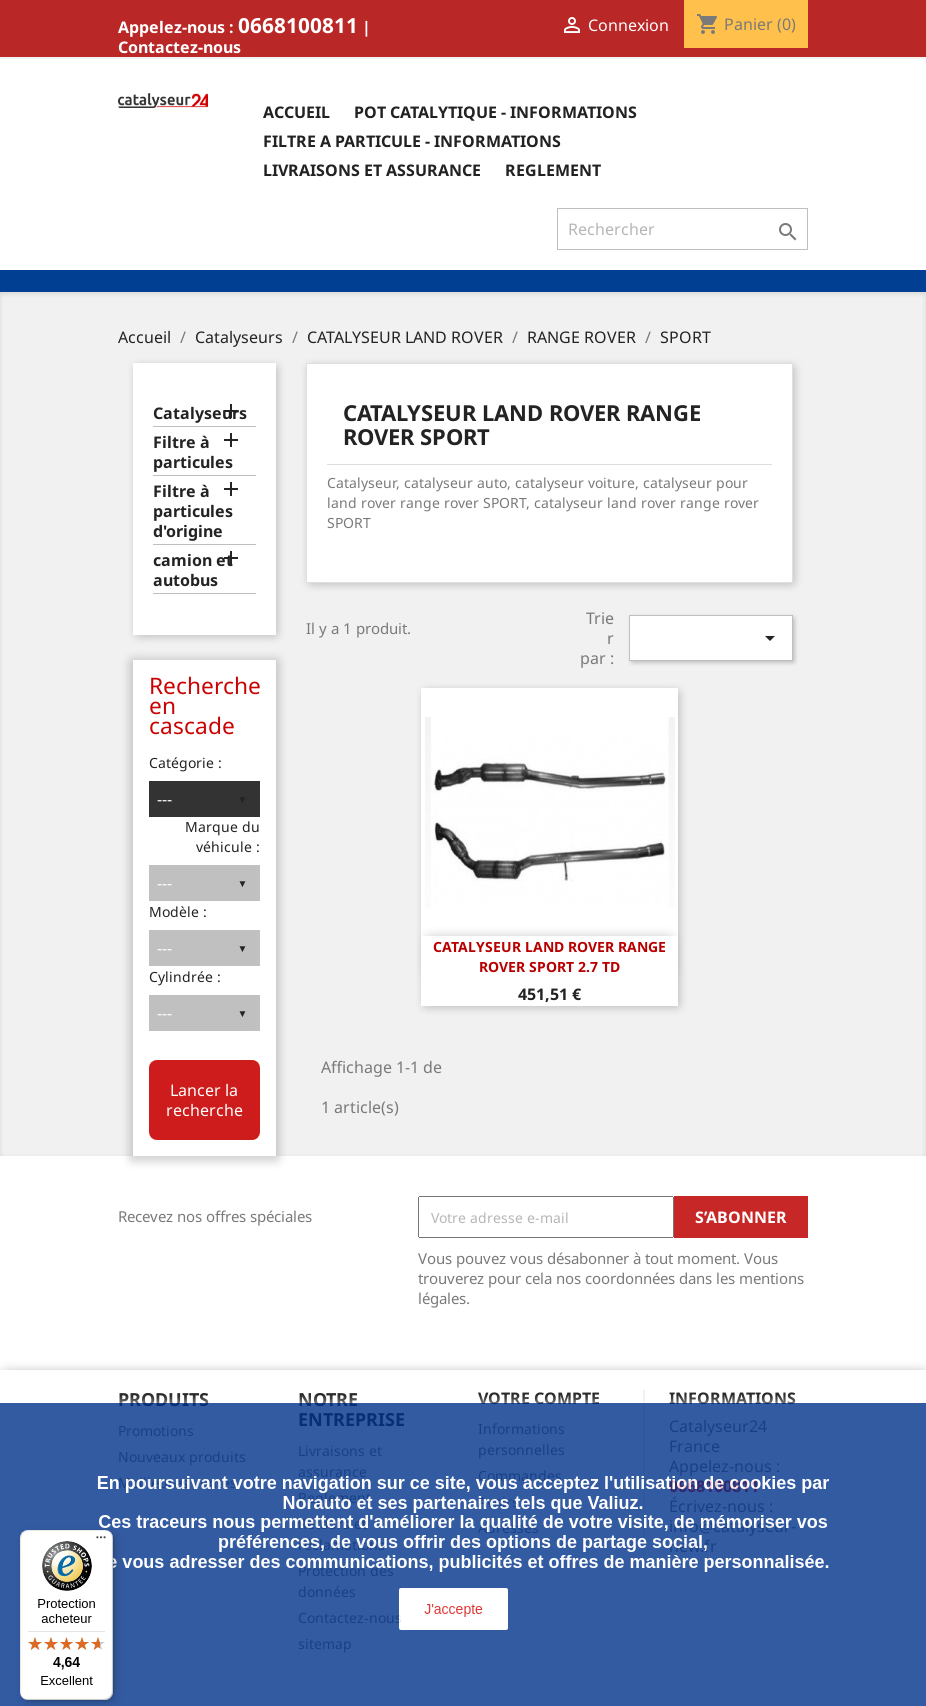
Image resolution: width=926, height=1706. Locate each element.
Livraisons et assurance (372, 170)
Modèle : (178, 911)
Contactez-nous (179, 47)
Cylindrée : (185, 976)
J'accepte (453, 1609)
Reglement (553, 170)
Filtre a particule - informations (412, 141)
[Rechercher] (682, 229)
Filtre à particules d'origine (193, 511)
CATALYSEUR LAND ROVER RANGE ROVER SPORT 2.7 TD (549, 956)
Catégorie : (185, 762)
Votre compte (539, 1398)
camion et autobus (193, 570)
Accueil (296, 112)
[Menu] (101, 1542)
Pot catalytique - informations (495, 112)
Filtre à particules (193, 452)
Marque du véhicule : (222, 836)
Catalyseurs (200, 413)
